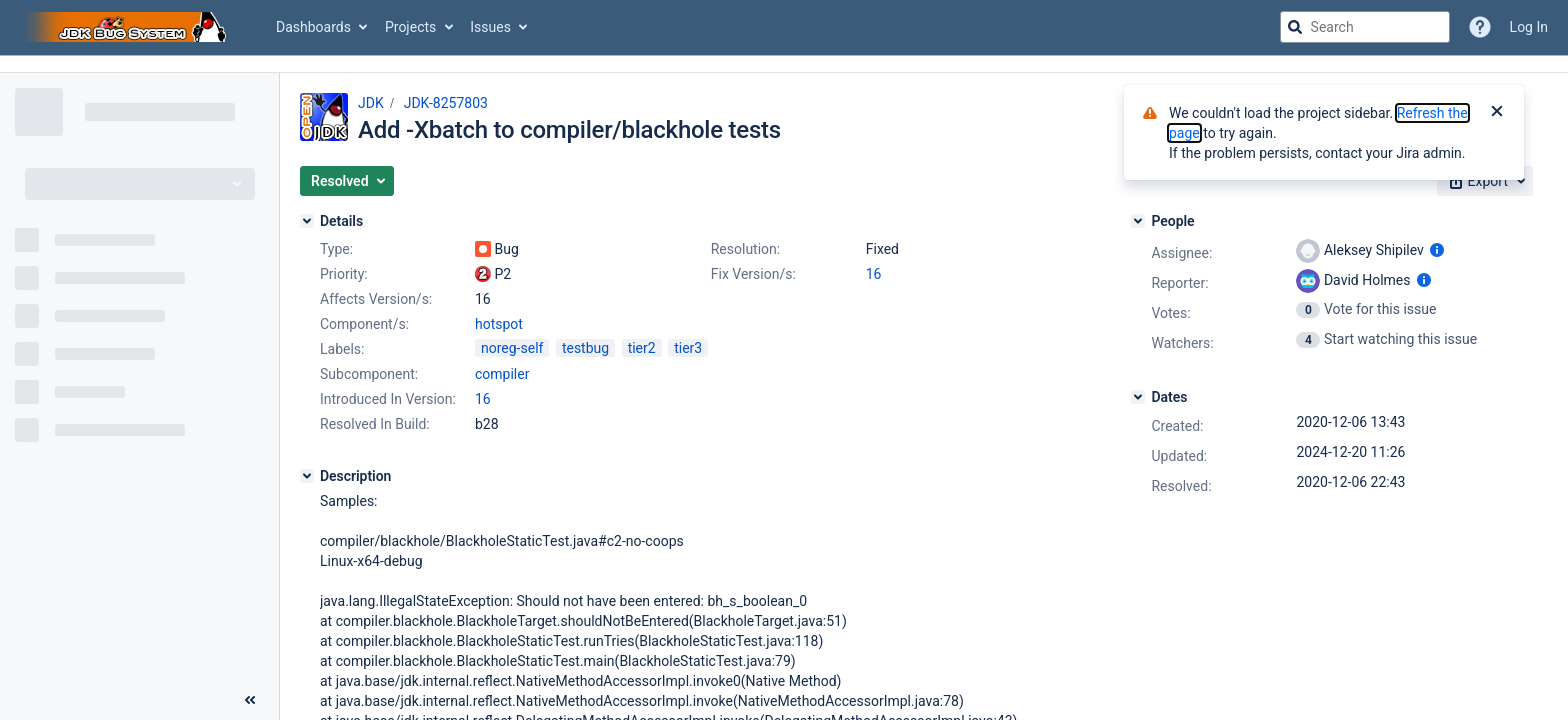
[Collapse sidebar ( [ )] (250, 700)
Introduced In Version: (388, 399)
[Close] (1497, 113)
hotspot (499, 324)
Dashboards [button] (313, 27)
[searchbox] (1365, 27)
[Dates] (1138, 397)
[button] (347, 181)
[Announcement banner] (784, 64)
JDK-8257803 (446, 103)
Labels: (342, 349)
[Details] (307, 221)
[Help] (1480, 27)
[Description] (307, 476)
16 (874, 274)
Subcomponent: (369, 374)
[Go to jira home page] (128, 27)
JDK (371, 103)
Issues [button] (490, 27)
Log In (1529, 27)
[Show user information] (1437, 250)
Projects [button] (410, 27)
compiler (502, 374)
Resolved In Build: (375, 424)
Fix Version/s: (753, 274)
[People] (1138, 221)
